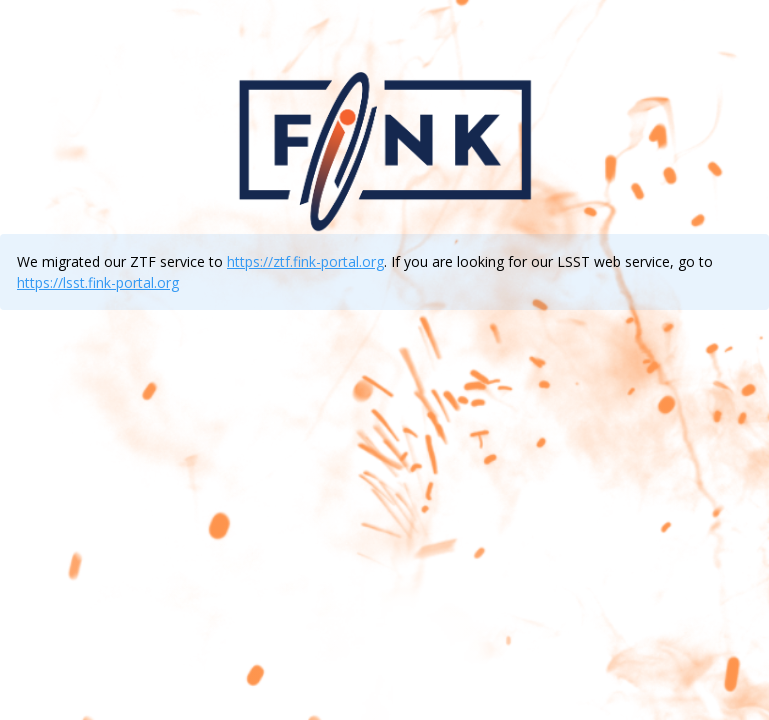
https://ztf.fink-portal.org (305, 261)
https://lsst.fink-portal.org (98, 282)
